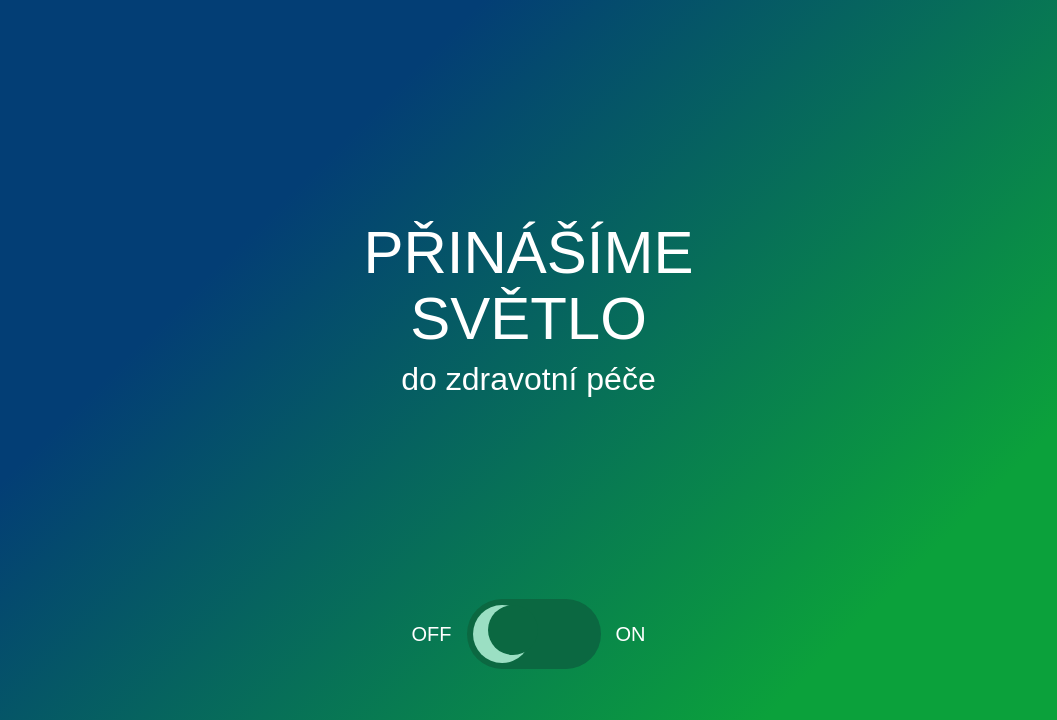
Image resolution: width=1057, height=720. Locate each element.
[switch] (534, 634)
